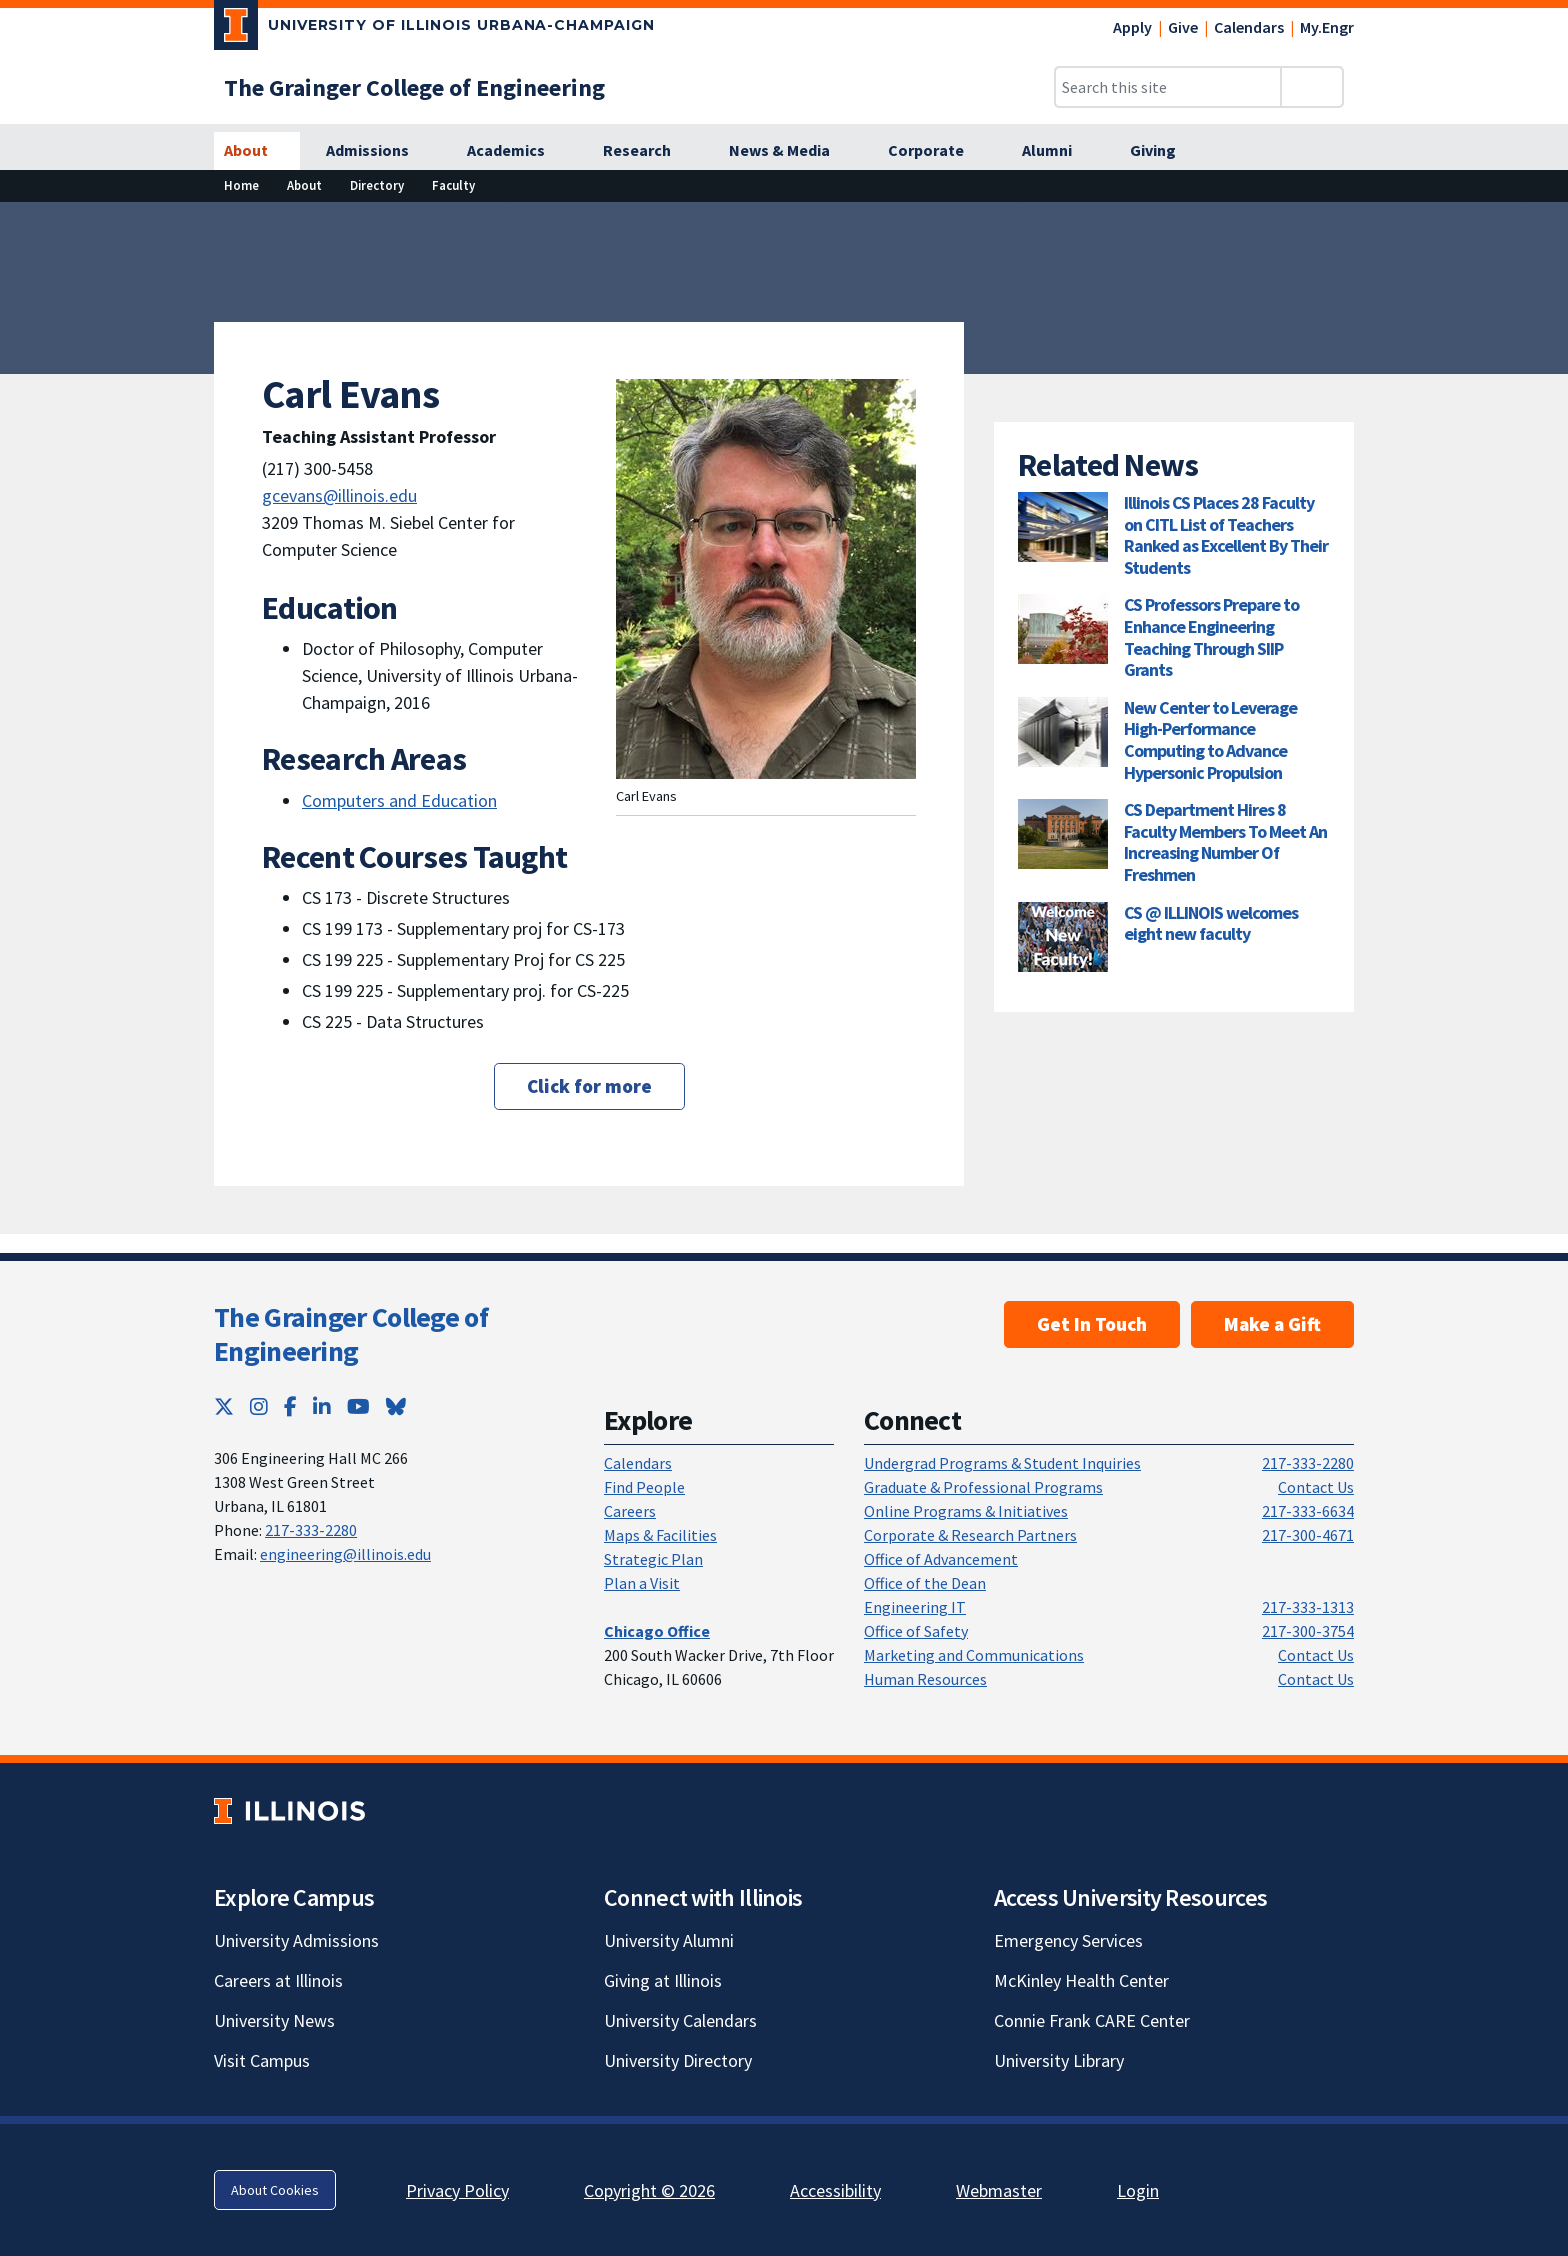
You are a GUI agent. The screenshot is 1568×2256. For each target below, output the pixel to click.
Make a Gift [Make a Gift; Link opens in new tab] (1272, 1324)
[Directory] (377, 185)
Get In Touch (1092, 1324)
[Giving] (1164, 151)
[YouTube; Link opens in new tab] (358, 1406)
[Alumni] (1058, 151)
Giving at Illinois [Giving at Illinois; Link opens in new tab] (663, 1980)
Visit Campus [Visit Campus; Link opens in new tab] (262, 2060)
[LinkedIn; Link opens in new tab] (322, 1406)
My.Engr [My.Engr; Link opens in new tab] (1327, 27)
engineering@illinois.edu (345, 1554)
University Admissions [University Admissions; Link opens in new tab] (296, 1940)
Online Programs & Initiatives (966, 1511)
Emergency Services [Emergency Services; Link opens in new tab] (1068, 1940)
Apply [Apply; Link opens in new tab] (1132, 27)
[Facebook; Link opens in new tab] (290, 1406)
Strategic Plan (653, 1559)
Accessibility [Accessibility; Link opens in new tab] (835, 2190)
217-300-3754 (1308, 1631)
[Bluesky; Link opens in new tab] (396, 1406)
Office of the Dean (925, 1583)
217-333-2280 (311, 1530)
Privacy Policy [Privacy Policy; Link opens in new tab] (457, 2190)
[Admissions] (378, 151)
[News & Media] (790, 151)
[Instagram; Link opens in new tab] (259, 1406)
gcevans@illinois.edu (339, 495)
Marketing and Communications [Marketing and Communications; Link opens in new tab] (974, 1655)
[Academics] (517, 151)
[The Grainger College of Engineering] (414, 87)
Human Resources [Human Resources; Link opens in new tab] (925, 1679)
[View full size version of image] (1540, 223)
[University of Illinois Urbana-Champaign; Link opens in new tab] (434, 29)
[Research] (648, 151)
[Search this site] (1168, 87)
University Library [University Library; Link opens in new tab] (1059, 2060)
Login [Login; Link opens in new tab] (1138, 2190)
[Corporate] (937, 151)
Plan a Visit (642, 1583)
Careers (630, 1511)
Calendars (1249, 27)
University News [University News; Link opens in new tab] (274, 2020)
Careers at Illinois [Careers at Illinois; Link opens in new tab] (278, 1980)
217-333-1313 (1308, 1607)
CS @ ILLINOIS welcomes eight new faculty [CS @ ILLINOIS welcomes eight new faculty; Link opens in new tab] (1211, 923)
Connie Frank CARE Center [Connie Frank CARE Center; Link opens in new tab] (1092, 2020)
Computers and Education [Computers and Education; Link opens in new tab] (399, 800)
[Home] (241, 185)
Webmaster (999, 2190)
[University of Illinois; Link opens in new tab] (289, 1811)
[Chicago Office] (657, 1631)
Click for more (589, 1086)
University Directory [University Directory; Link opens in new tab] (678, 2060)
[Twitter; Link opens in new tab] (224, 1406)
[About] (257, 151)
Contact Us (1316, 1487)
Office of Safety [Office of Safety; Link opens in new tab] (916, 1631)
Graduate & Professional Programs (983, 1487)
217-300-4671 (1308, 1535)
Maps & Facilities (660, 1535)
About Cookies (275, 2190)
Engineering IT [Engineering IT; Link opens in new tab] (915, 1607)
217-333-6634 (1308, 1511)
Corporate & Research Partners (970, 1535)
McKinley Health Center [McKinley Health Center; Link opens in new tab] (1081, 1980)
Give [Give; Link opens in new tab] (1183, 27)
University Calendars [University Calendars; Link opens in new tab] (680, 2020)
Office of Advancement (941, 1559)
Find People (644, 1487)
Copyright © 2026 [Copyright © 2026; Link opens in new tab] (649, 2190)
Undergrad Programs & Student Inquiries (1002, 1463)
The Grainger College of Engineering (351, 1334)
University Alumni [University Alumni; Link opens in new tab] (669, 1940)
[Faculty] (453, 185)
